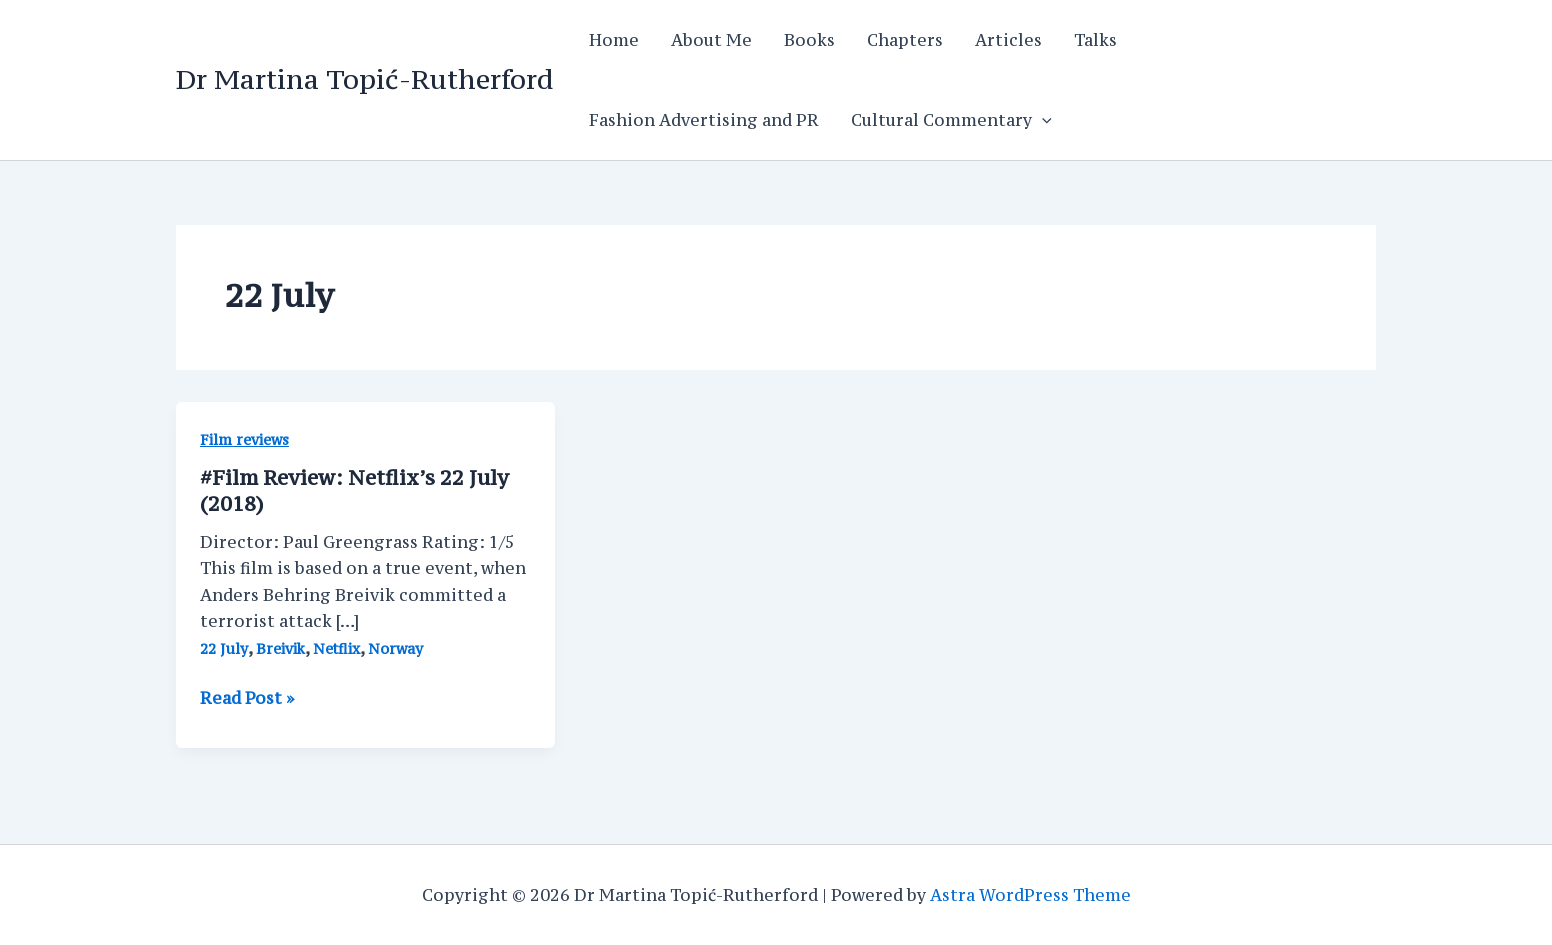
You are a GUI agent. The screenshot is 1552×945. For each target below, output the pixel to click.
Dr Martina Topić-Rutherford (364, 79)
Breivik (280, 648)
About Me (711, 40)
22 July (224, 648)
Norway (395, 648)
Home (614, 40)
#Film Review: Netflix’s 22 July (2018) (354, 490)
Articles (1008, 40)
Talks (1095, 40)
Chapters (905, 40)
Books (809, 40)
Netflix (336, 648)
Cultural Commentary (951, 120)
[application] (1042, 120)
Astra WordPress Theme (1030, 895)
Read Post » (247, 698)
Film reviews (244, 439)
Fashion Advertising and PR (704, 120)
